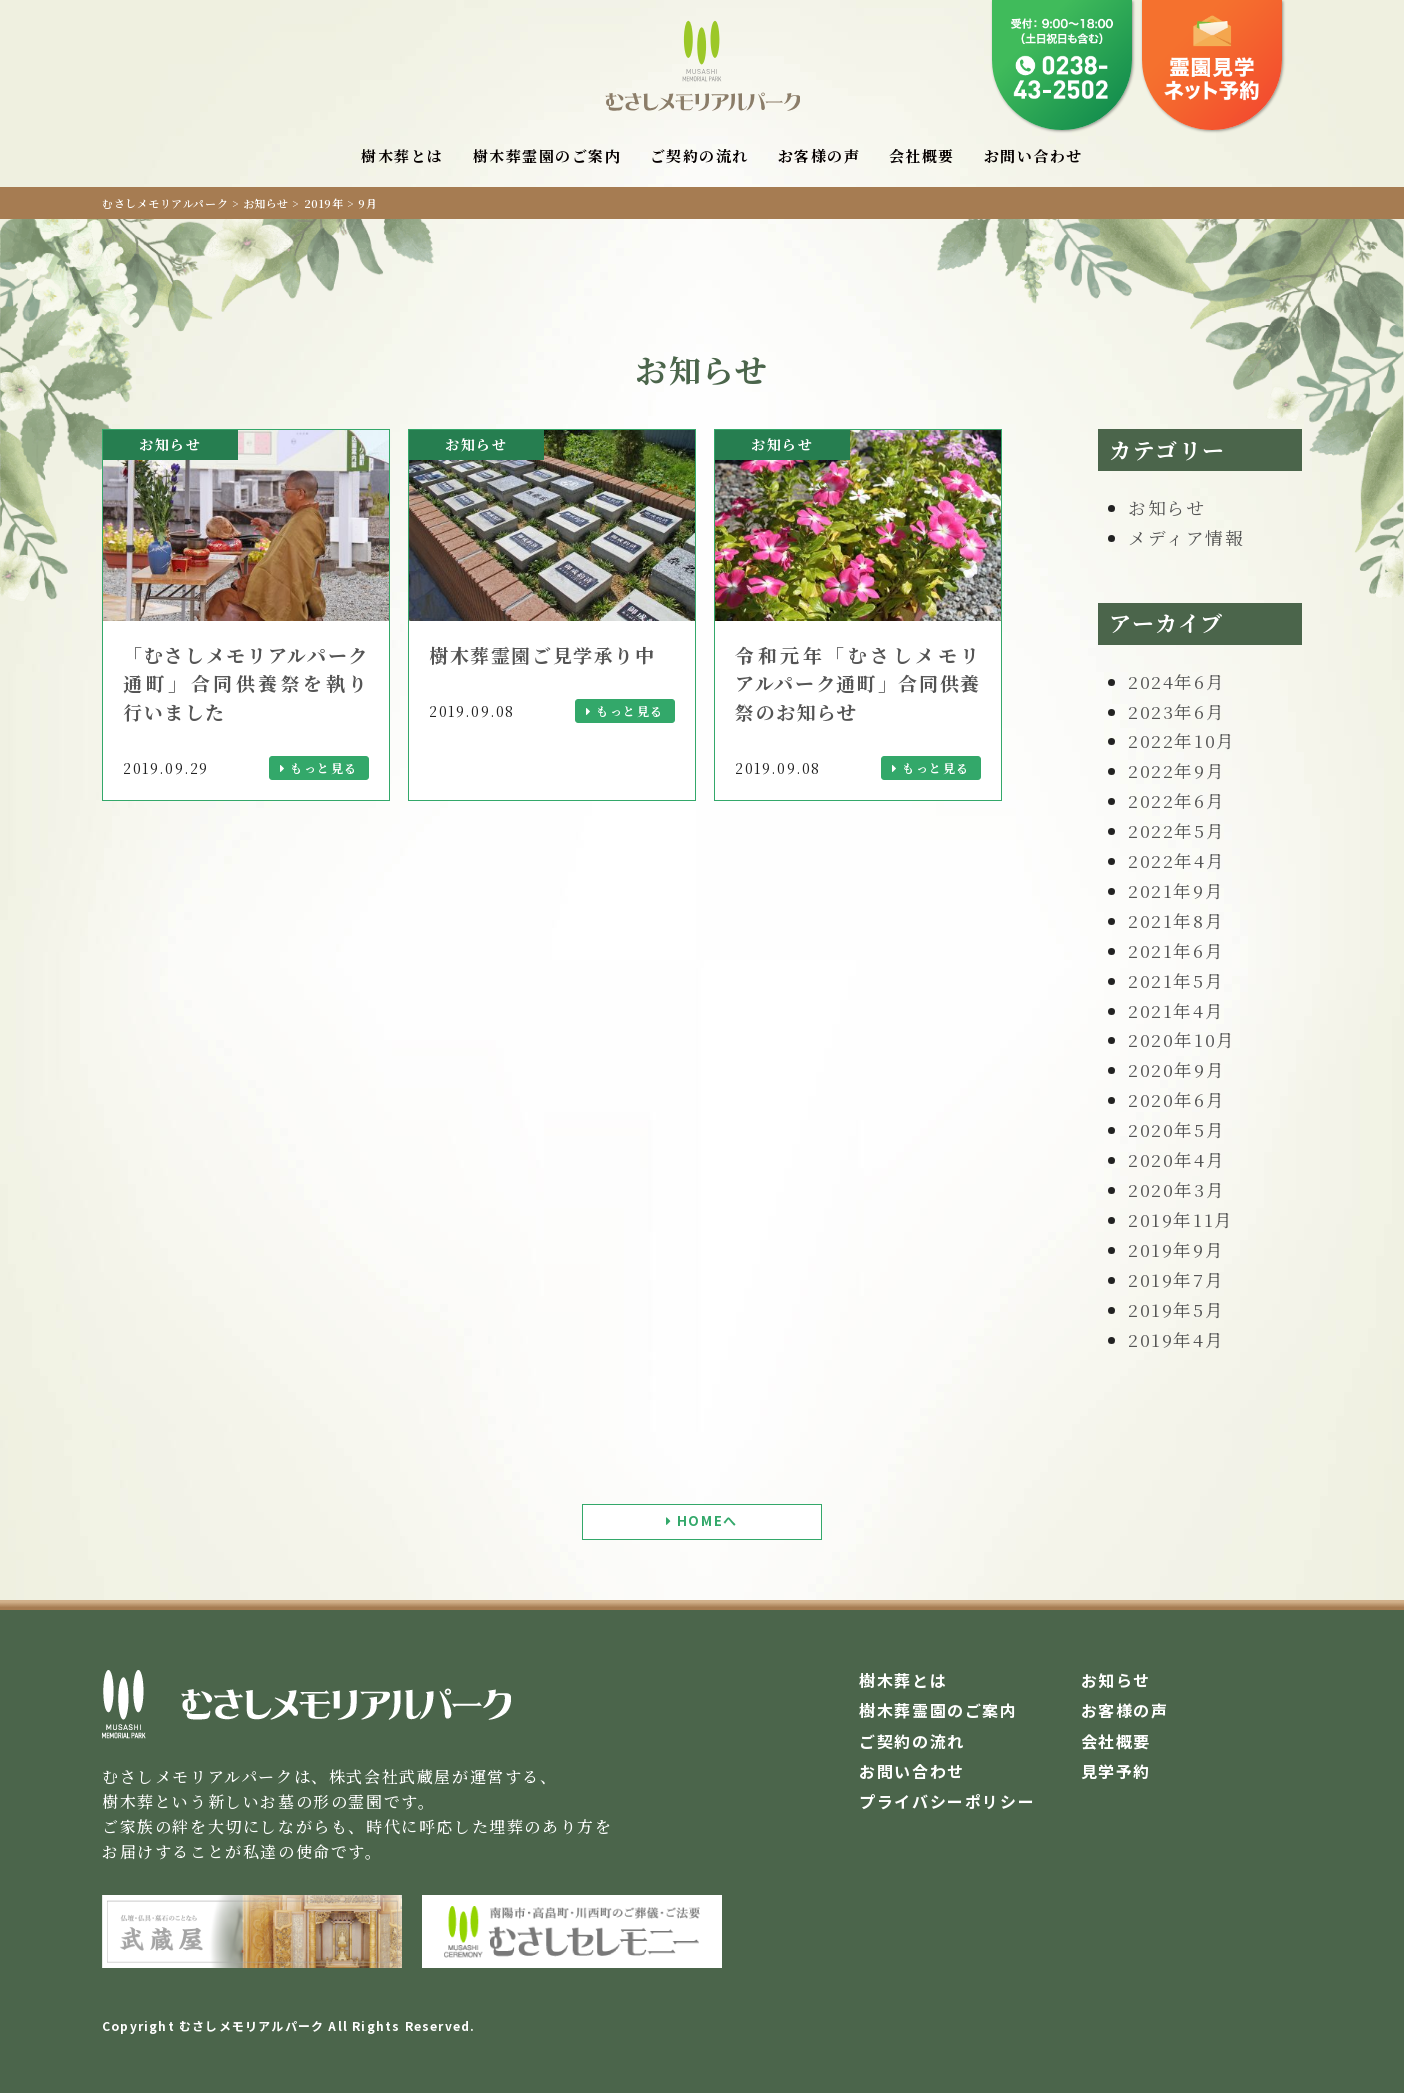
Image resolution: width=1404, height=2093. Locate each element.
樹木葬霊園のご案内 (547, 155)
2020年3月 (1176, 1189)
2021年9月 (1176, 890)
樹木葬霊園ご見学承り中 (542, 654)
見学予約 (1116, 1771)
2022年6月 (1176, 800)
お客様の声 (819, 155)
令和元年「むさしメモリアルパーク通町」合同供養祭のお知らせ (858, 683)
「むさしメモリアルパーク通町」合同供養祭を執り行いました (246, 683)
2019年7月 (1176, 1279)
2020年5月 (1176, 1129)
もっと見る (324, 767)
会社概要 (922, 155)
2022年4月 (1176, 860)
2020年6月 (1176, 1099)
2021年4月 (1176, 1010)
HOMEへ (707, 1520)
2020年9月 (1176, 1069)
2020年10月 (1182, 1039)
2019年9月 (1176, 1249)
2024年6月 (1176, 681)
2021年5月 (1176, 980)
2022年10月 (1182, 740)
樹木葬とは (402, 155)
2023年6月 (1176, 711)
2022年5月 (1176, 830)
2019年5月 (1176, 1309)
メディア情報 (1186, 537)
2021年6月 (1176, 950)
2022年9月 (1176, 770)
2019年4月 (1176, 1339)
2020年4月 (1176, 1159)
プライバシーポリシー (947, 1801)
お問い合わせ (1033, 155)
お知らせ (1166, 507)
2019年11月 (1181, 1219)
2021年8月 (1176, 920)
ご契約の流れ (699, 155)
